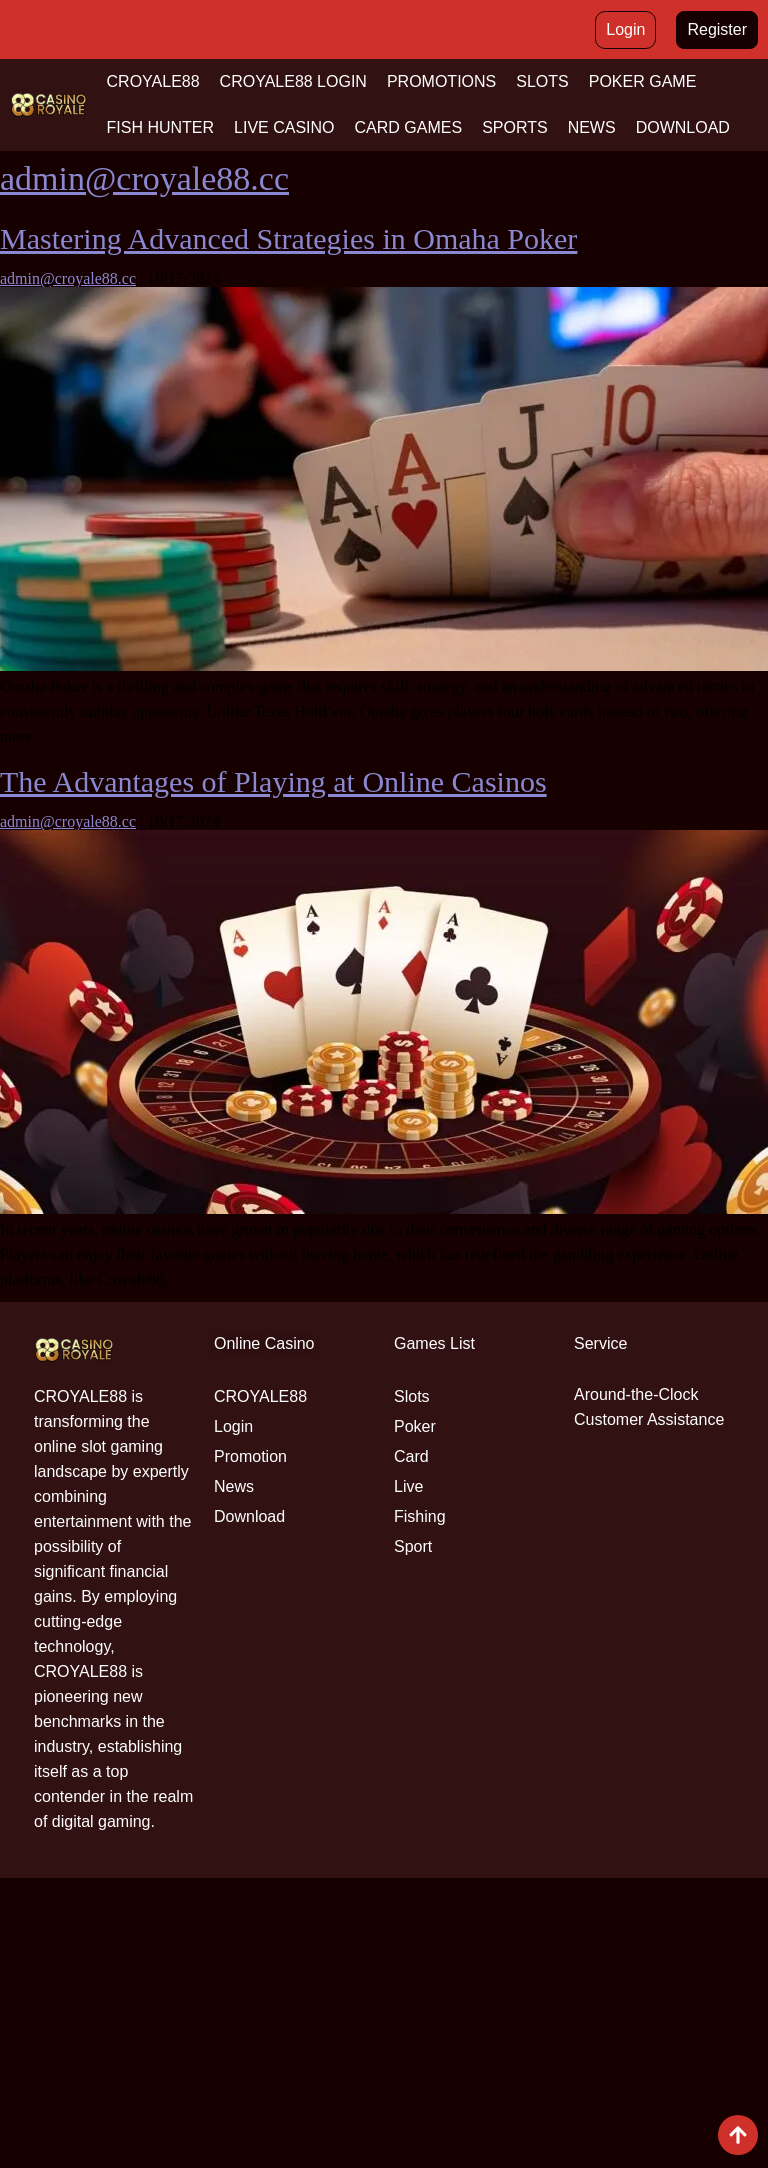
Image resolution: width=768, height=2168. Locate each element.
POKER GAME (643, 81)
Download (249, 1516)
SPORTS (515, 127)
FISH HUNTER (161, 127)
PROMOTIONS (441, 81)
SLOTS (542, 81)
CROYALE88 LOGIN (293, 81)
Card (411, 1456)
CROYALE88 (153, 81)
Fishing (420, 1516)
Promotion (250, 1456)
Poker (415, 1426)
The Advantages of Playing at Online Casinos (273, 781)
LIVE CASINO (284, 127)
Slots (412, 1396)
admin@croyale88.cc (144, 178)
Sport (413, 1546)
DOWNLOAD (683, 127)
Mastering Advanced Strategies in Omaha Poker (288, 238)
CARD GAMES (409, 127)
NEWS (592, 127)
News (234, 1486)
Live (408, 1486)
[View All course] (738, 2135)
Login (233, 1426)
